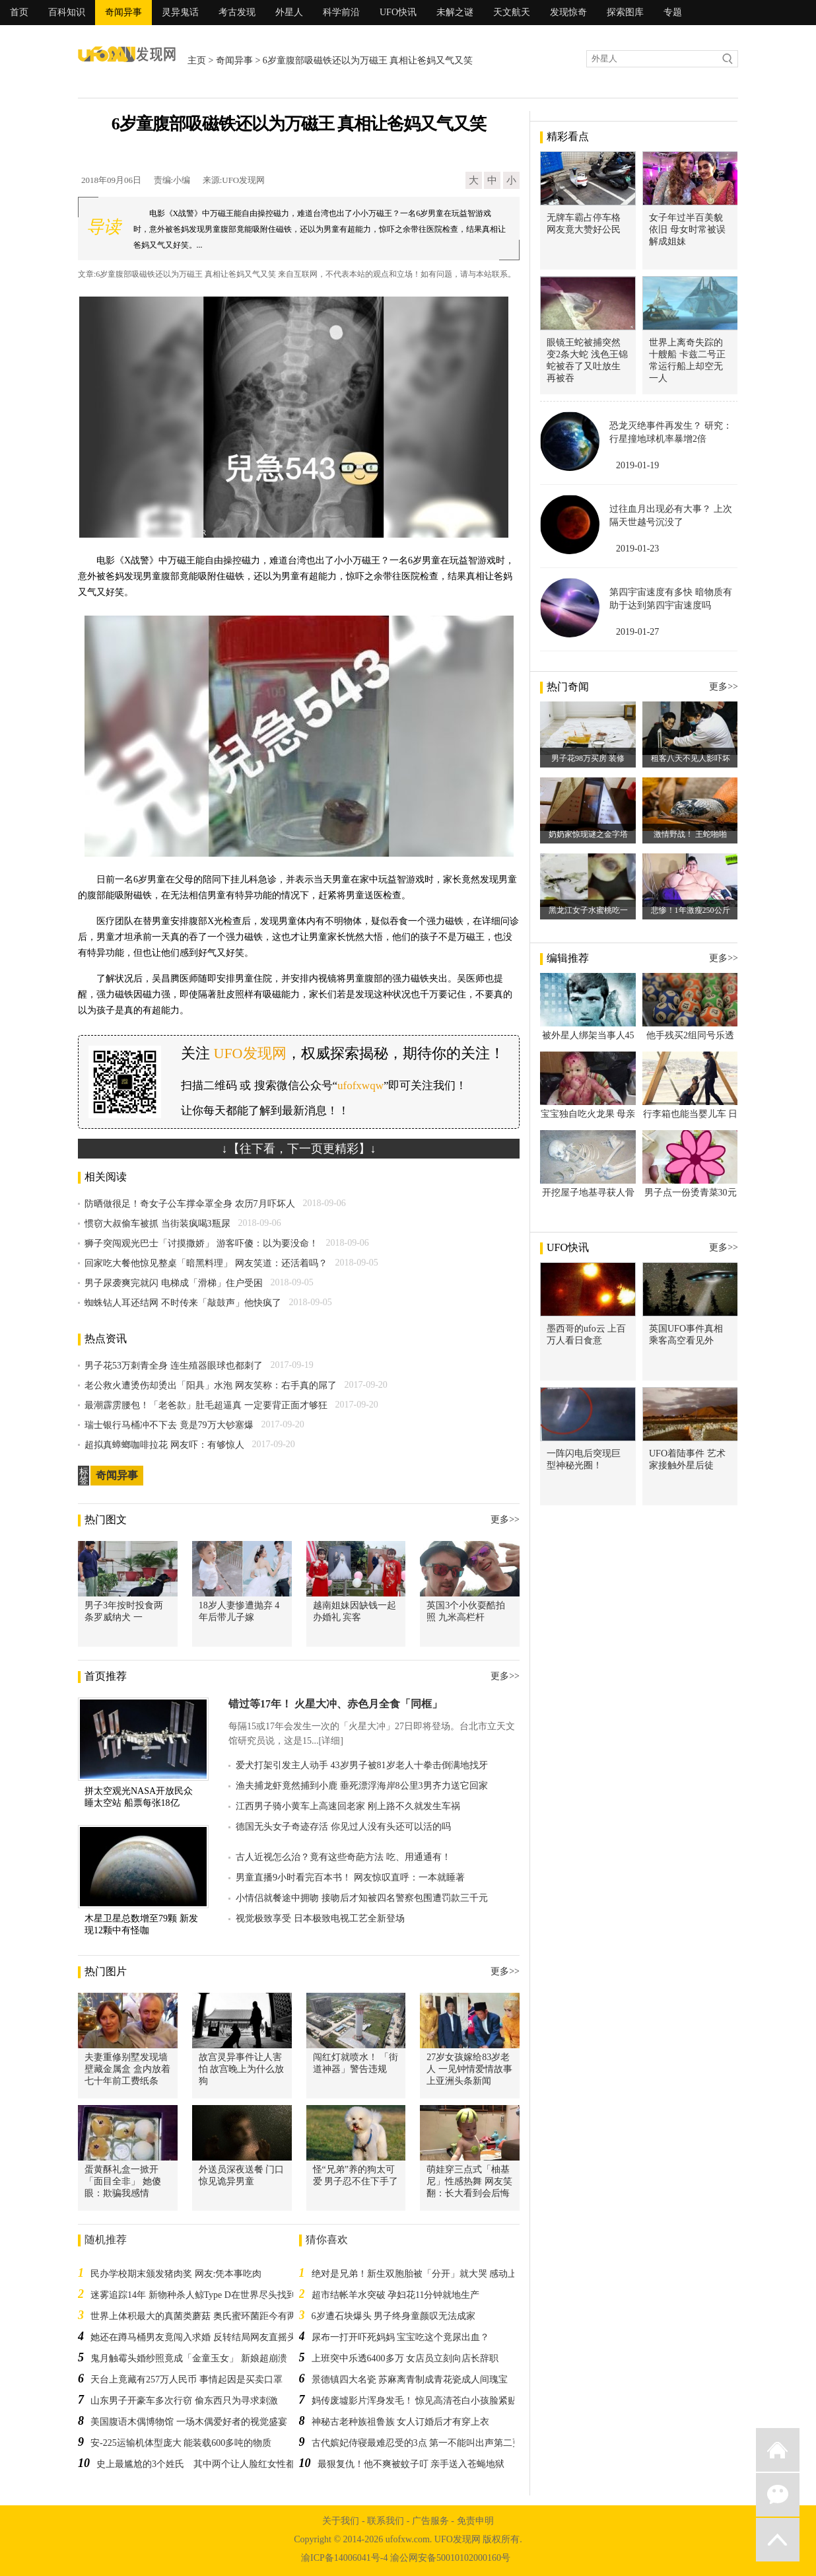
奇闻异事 (123, 12)
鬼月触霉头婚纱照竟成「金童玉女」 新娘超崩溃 (188, 2358)
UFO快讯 (398, 12)
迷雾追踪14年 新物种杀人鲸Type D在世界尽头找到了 (197, 2295)
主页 (196, 60)
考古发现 (237, 12)
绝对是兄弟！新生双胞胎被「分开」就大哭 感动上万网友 (428, 2274)
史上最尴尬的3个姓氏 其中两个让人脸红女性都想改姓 (209, 2464)
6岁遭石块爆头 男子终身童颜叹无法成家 (394, 2316)
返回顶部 (777, 2539)
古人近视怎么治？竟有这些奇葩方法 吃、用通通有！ (343, 1857)
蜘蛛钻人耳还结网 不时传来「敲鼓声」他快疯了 (183, 1303)
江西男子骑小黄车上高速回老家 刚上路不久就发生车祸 (348, 1806)
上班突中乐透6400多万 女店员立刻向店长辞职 (405, 2358)
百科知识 (66, 12)
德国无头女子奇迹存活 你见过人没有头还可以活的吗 (343, 1827)
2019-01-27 (637, 632)
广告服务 (430, 2521)
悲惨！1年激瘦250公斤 (690, 910)
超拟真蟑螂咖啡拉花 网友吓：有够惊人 (164, 1445)
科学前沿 (341, 12)
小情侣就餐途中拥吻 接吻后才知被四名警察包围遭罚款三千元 (362, 1898)
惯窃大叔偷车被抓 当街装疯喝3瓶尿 (157, 1224)
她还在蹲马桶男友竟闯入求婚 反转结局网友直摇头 (193, 2337)
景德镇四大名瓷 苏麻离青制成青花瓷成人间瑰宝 (410, 2379)
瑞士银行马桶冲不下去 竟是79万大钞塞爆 (169, 1425)
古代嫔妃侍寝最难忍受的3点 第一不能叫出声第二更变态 (426, 2443)
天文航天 (511, 12)
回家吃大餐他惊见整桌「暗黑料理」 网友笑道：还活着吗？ (206, 1263)
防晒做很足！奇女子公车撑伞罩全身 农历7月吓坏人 (190, 1204)
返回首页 (777, 2450)
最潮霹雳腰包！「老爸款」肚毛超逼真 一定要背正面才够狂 (206, 1405)
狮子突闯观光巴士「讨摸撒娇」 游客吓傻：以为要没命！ (201, 1243)
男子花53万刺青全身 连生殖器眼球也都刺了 (174, 1366)
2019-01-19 (637, 465)
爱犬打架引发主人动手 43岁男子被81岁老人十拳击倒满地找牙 (362, 1765)
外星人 (289, 12)
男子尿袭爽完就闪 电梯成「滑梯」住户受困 (174, 1283)
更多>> (505, 1519)
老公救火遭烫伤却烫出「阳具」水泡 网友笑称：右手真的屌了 (211, 1385)
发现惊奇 (568, 12)
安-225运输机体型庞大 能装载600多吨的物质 (180, 2443)
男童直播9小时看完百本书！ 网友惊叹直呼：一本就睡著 (350, 1877)
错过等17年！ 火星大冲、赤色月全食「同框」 (335, 1703)
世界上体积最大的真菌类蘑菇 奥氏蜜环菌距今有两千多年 (207, 2316)
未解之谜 (454, 12)
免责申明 (475, 2521)
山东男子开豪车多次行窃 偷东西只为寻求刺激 (184, 2401)
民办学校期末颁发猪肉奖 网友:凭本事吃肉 (175, 2274)
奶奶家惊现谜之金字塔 (588, 834)
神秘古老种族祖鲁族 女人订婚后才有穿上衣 (401, 2422)
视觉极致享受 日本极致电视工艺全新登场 (320, 1918)
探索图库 (625, 12)
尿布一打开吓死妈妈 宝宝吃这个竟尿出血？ (401, 2337)
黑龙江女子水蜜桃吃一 (588, 910)
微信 (777, 2495)
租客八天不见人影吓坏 (690, 758)
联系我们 (385, 2521)
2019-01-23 (637, 549)
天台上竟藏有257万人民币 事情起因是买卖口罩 (186, 2379)
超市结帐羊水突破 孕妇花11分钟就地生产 (396, 2295)
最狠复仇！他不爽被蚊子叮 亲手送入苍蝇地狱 (411, 2464)
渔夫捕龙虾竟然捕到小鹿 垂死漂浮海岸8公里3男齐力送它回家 (362, 1786)
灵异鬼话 (180, 12)
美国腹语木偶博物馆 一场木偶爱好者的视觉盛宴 (188, 2422)
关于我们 (340, 2521)
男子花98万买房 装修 (588, 758)
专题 (672, 12)
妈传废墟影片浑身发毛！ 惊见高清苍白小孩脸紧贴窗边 (424, 2401)
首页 (19, 12)
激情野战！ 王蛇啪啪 (690, 834)
